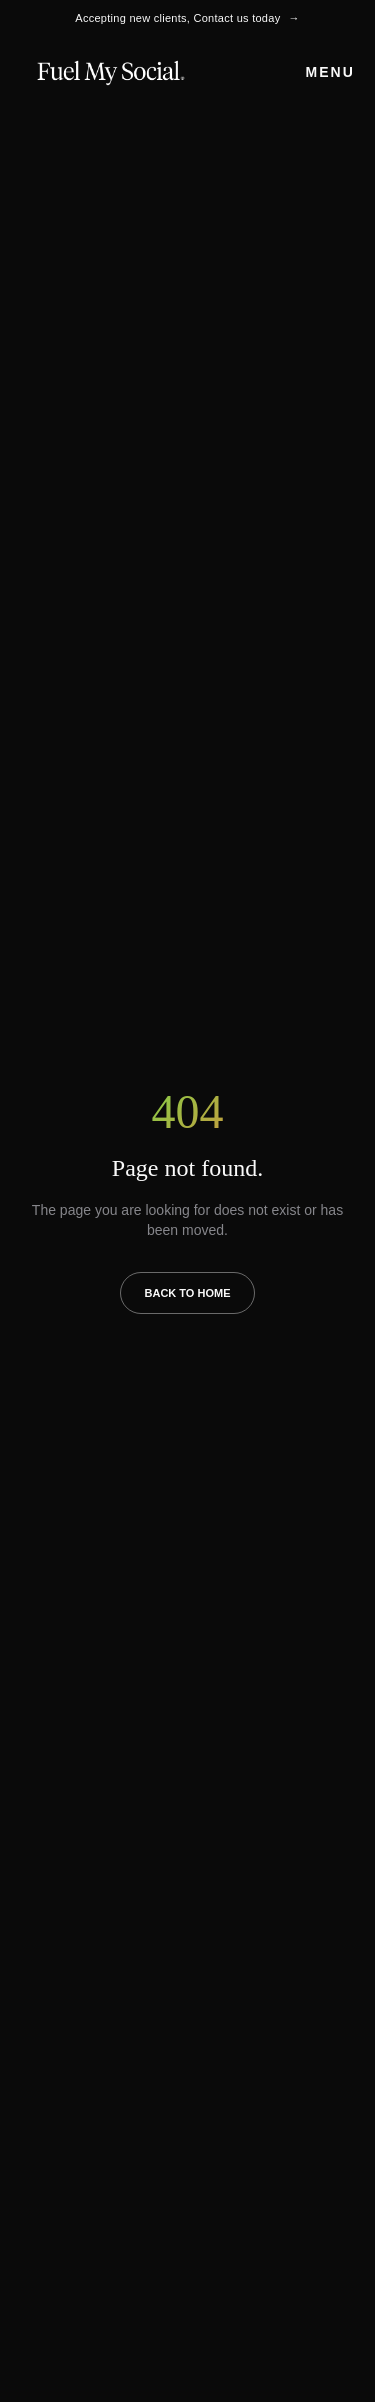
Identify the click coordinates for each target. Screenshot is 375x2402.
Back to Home (188, 1293)
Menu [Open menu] (330, 72)
